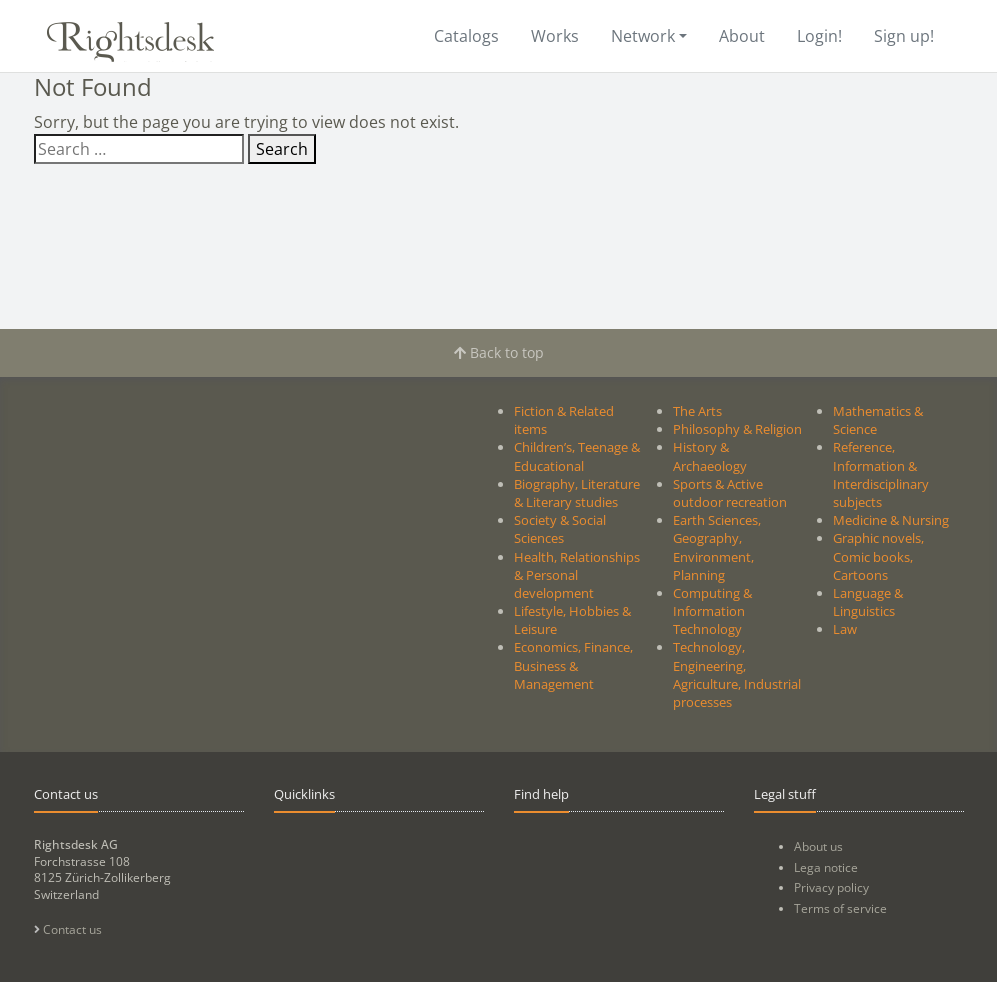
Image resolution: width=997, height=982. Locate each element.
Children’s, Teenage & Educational (577, 456)
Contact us (68, 929)
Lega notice (826, 867)
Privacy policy (831, 887)
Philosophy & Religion (737, 429)
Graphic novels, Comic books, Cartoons (878, 556)
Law (845, 629)
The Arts (697, 411)
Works (555, 36)
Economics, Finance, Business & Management (573, 665)
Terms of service (840, 908)
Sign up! (904, 36)
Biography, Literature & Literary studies (577, 493)
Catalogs (466, 36)
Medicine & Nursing (891, 520)
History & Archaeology (710, 456)
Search (282, 149)
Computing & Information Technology (712, 611)
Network (643, 36)
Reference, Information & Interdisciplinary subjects (881, 474)
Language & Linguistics (868, 602)
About (742, 36)
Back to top (499, 352)
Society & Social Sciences (560, 529)
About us (818, 846)
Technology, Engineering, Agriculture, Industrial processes (737, 674)
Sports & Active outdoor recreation (730, 493)
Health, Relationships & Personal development (577, 575)
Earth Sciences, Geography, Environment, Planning (717, 547)
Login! (819, 36)
